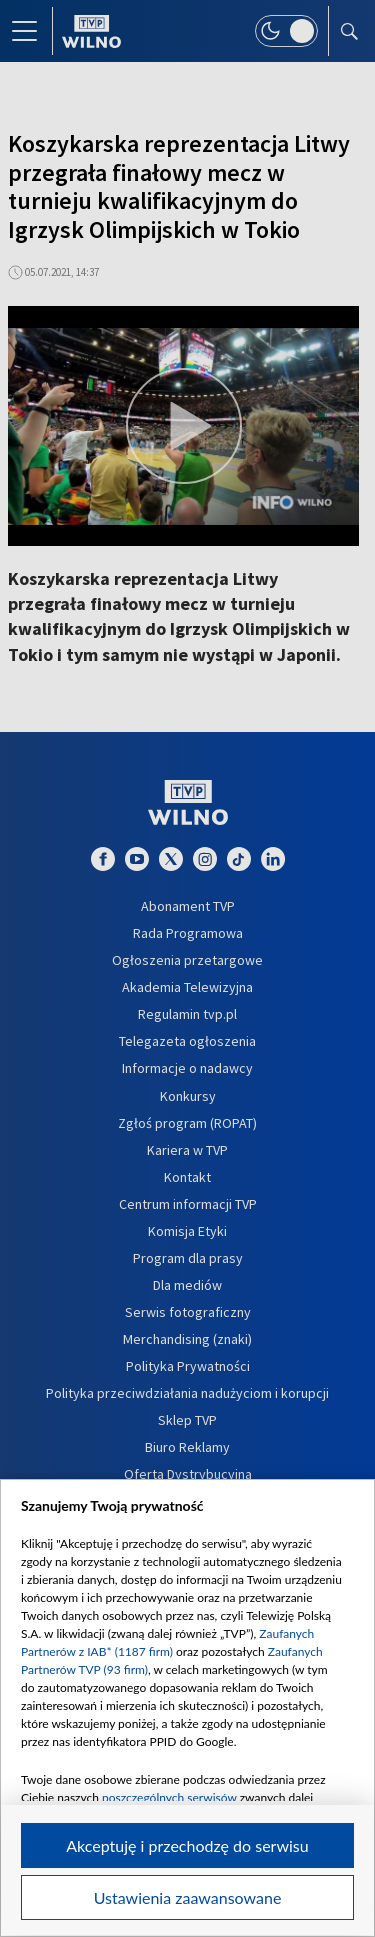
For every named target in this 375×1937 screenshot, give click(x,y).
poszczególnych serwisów (169, 1797)
